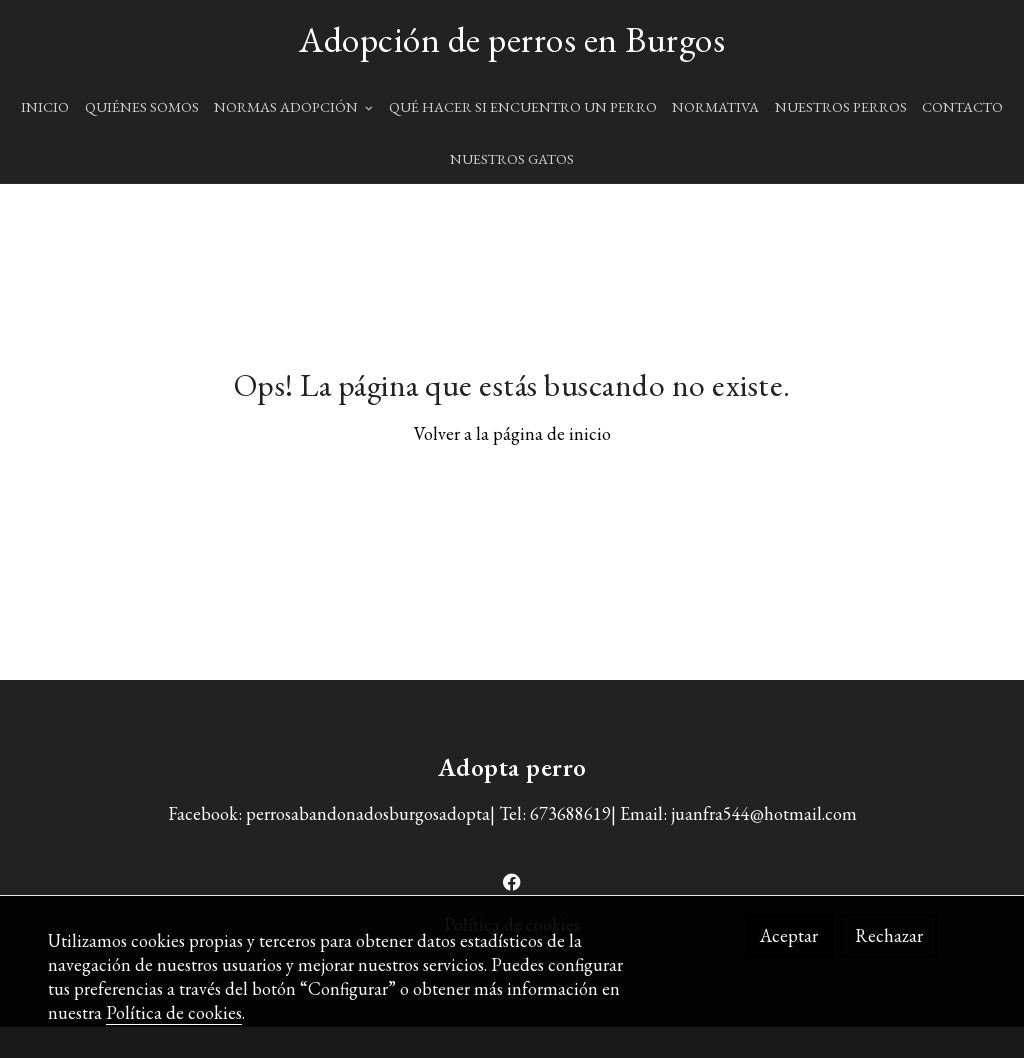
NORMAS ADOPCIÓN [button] (293, 106)
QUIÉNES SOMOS (142, 106)
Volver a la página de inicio (512, 465)
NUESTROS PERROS (841, 106)
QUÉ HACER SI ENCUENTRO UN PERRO (523, 106)
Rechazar (889, 935)
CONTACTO (962, 106)
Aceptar (789, 935)
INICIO (45, 106)
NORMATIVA (715, 106)
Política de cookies (174, 1012)
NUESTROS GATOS (512, 158)
